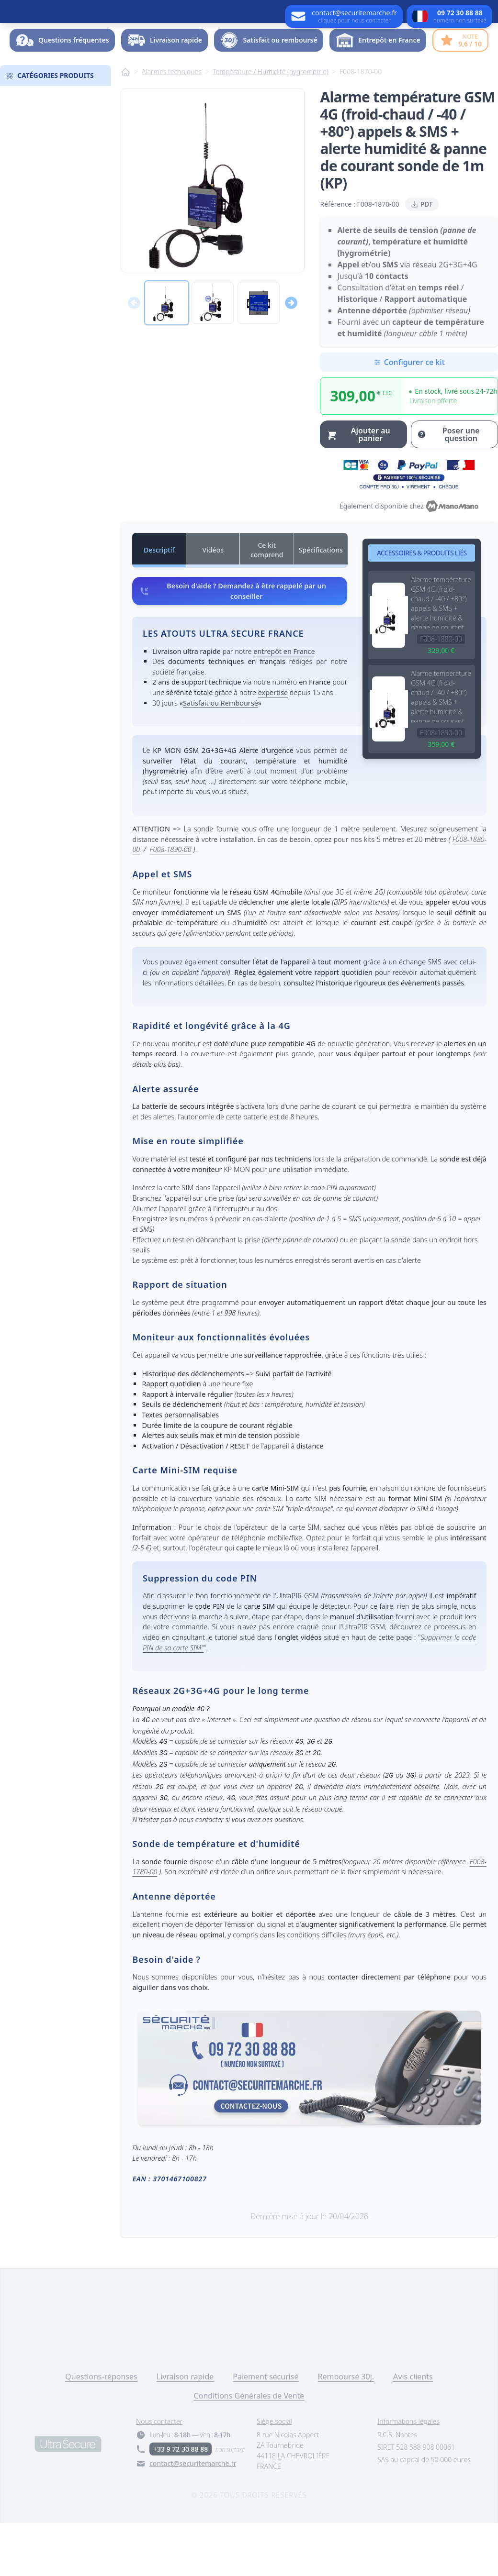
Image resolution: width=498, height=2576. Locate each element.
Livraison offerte (433, 453)
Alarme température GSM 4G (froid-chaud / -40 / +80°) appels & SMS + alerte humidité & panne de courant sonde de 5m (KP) (441, 655)
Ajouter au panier (358, 487)
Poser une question (448, 487)
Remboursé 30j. (346, 2429)
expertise (273, 745)
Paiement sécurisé (265, 2429)
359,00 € (441, 797)
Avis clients (413, 2429)
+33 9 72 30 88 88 (180, 2502)
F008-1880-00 (441, 692)
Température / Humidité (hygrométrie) (270, 124)
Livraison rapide (185, 2429)
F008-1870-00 (361, 124)
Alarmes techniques (172, 124)
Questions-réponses (101, 2429)
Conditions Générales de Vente (249, 2448)
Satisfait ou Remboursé (220, 756)
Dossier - (456, 64)
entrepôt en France (284, 704)
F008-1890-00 (441, 785)
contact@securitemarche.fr (192, 2516)
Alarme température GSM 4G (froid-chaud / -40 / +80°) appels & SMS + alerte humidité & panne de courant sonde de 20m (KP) (441, 748)
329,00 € (441, 703)
